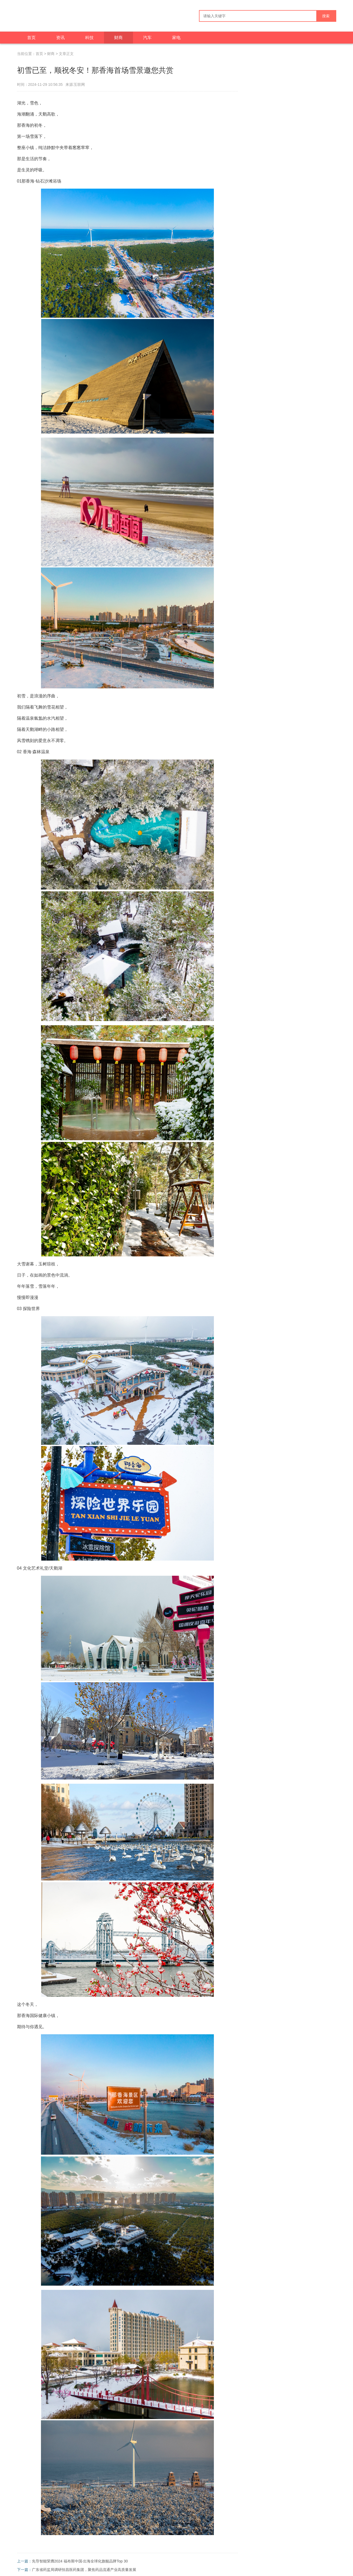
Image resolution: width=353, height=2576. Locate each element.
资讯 (60, 37)
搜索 (326, 16)
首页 (31, 37)
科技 (89, 37)
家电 (176, 37)
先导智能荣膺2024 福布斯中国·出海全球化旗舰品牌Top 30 (80, 2561)
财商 (118, 37)
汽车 (147, 37)
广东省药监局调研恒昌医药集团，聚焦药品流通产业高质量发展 (84, 2569)
